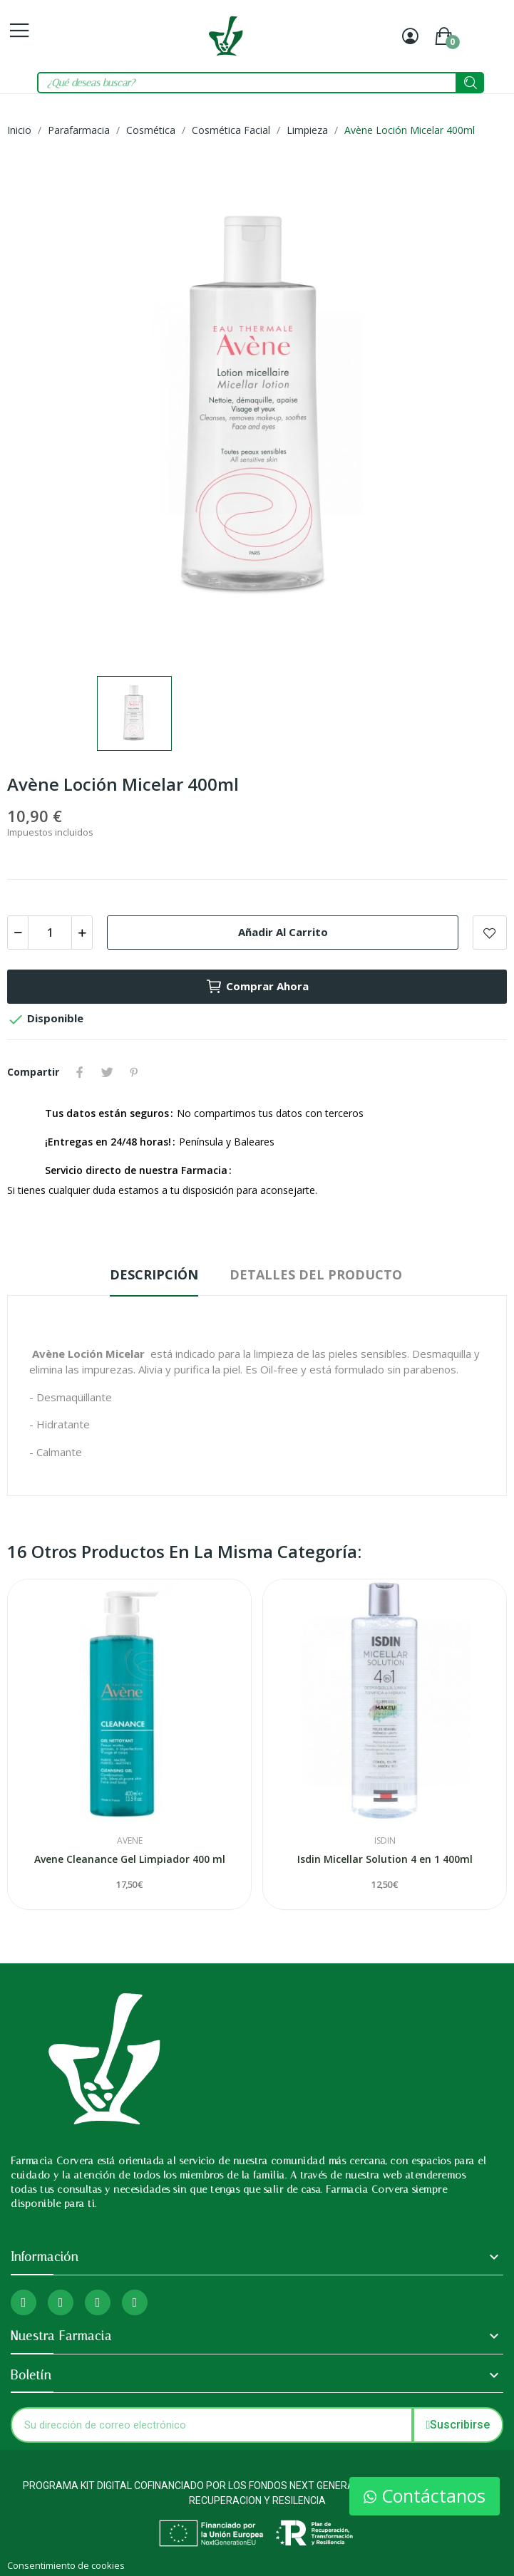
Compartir (79, 1072)
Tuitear (106, 1072)
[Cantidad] (50, 932)
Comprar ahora (257, 986)
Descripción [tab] (154, 1274)
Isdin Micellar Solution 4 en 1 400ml (385, 1859)
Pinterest (134, 1072)
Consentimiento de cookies (66, 2565)
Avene (130, 1841)
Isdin (385, 1841)
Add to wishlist (490, 932)
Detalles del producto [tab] (316, 1274)
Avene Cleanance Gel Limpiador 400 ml (129, 1859)
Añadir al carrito (283, 932)
